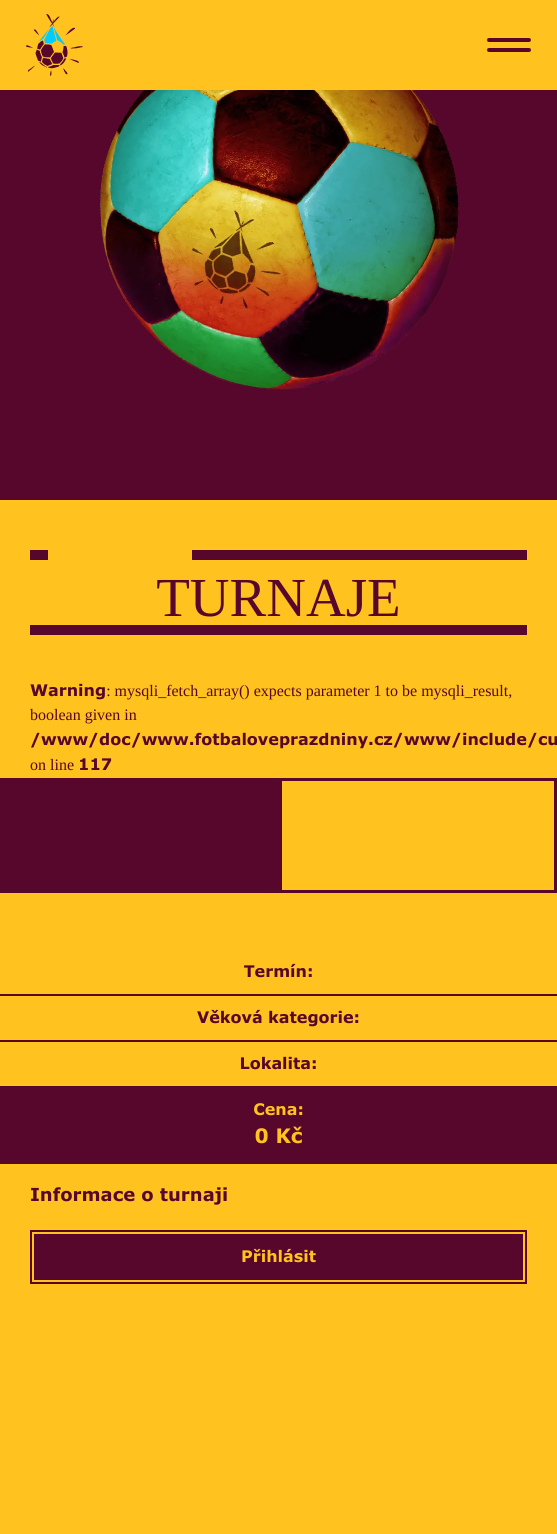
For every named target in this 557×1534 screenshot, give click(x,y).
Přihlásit (278, 1257)
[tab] (139, 835)
